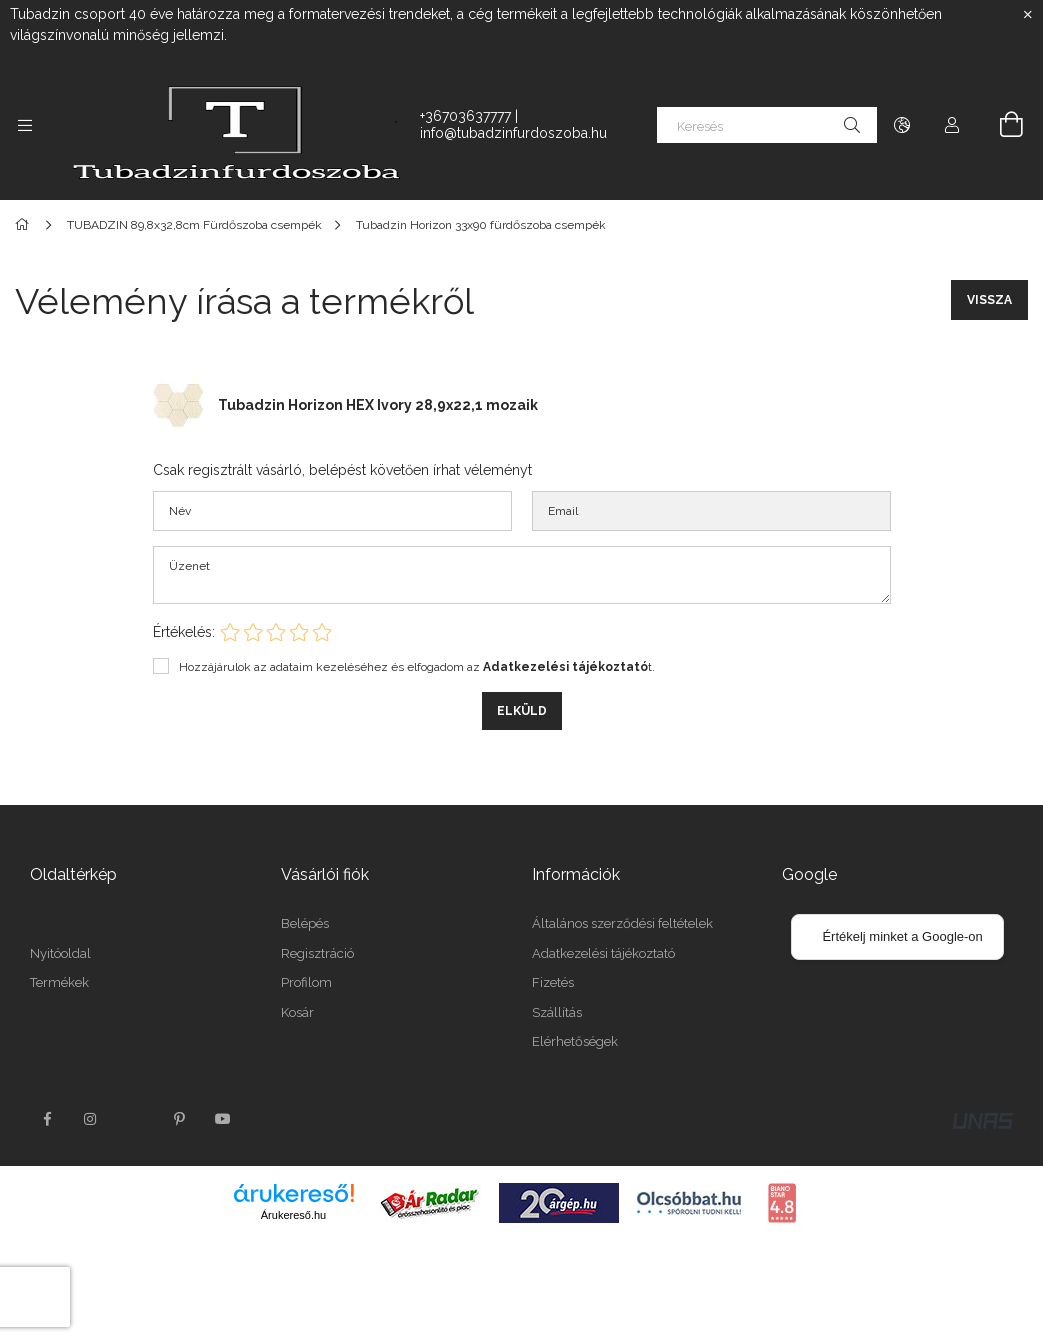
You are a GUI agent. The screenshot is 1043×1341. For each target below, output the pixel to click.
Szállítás (557, 1012)
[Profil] (952, 125)
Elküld (522, 711)
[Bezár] (1028, 15)
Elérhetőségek (575, 1041)
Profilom (306, 982)
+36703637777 (465, 116)
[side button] (25, 125)
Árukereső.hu (293, 1215)
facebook (47, 1119)
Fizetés (553, 982)
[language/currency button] (902, 125)
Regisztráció (317, 953)
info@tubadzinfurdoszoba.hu (513, 133)
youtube (223, 1119)
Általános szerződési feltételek (622, 923)
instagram (91, 1119)
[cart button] (1000, 125)
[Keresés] (767, 125)
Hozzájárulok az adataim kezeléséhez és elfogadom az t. (417, 667)
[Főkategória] (25, 225)
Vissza (989, 300)
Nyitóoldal (60, 953)
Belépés (305, 923)
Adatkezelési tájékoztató (603, 953)
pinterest (179, 1119)
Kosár (297, 1012)
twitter (135, 1119)
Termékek (59, 982)
